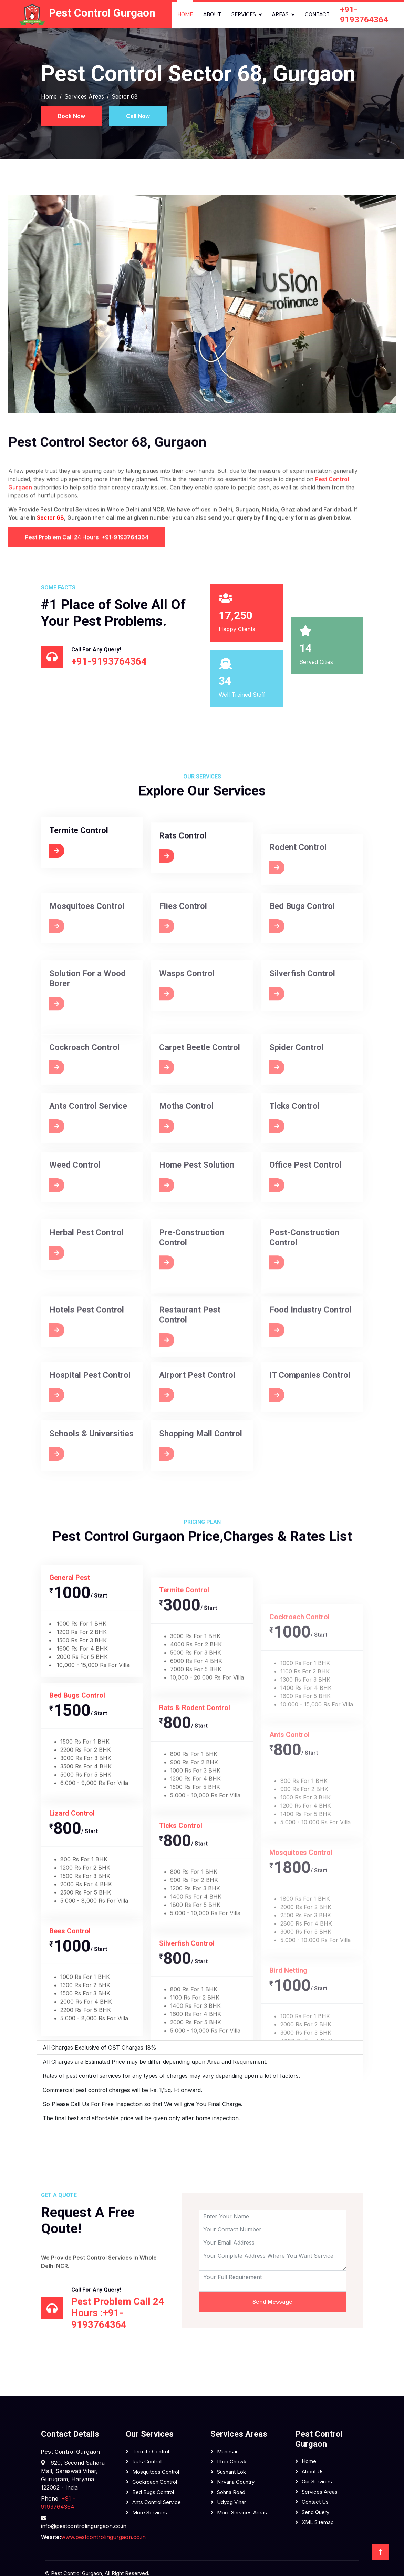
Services (243, 14)
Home (185, 14)
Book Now (71, 116)
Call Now (138, 116)
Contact (317, 14)
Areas (280, 14)
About (212, 14)
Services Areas (84, 96)
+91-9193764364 (364, 14)
